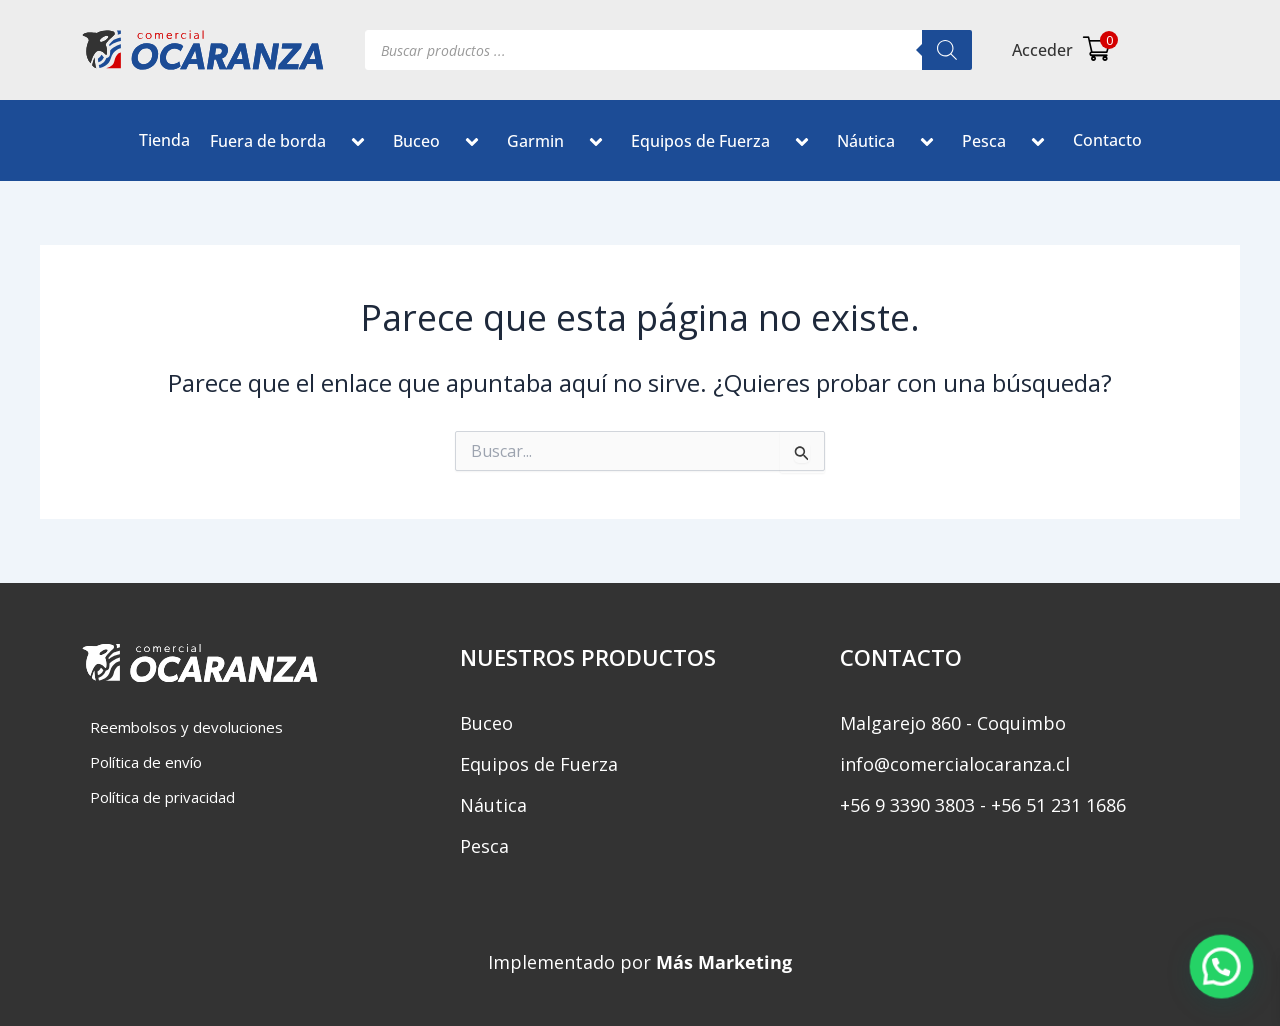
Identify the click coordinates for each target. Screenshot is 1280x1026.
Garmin (559, 144)
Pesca (1007, 144)
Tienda (164, 140)
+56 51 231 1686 (1058, 805)
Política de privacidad (162, 797)
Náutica (889, 144)
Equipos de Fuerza (724, 144)
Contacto (1107, 140)
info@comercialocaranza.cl (955, 764)
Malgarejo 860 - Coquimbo (953, 723)
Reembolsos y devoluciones (186, 727)
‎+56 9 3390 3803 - (913, 805)
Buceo (440, 144)
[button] (334, 144)
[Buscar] (947, 50)
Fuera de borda (291, 144)
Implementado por (640, 962)
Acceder (1042, 50)
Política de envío (146, 762)
